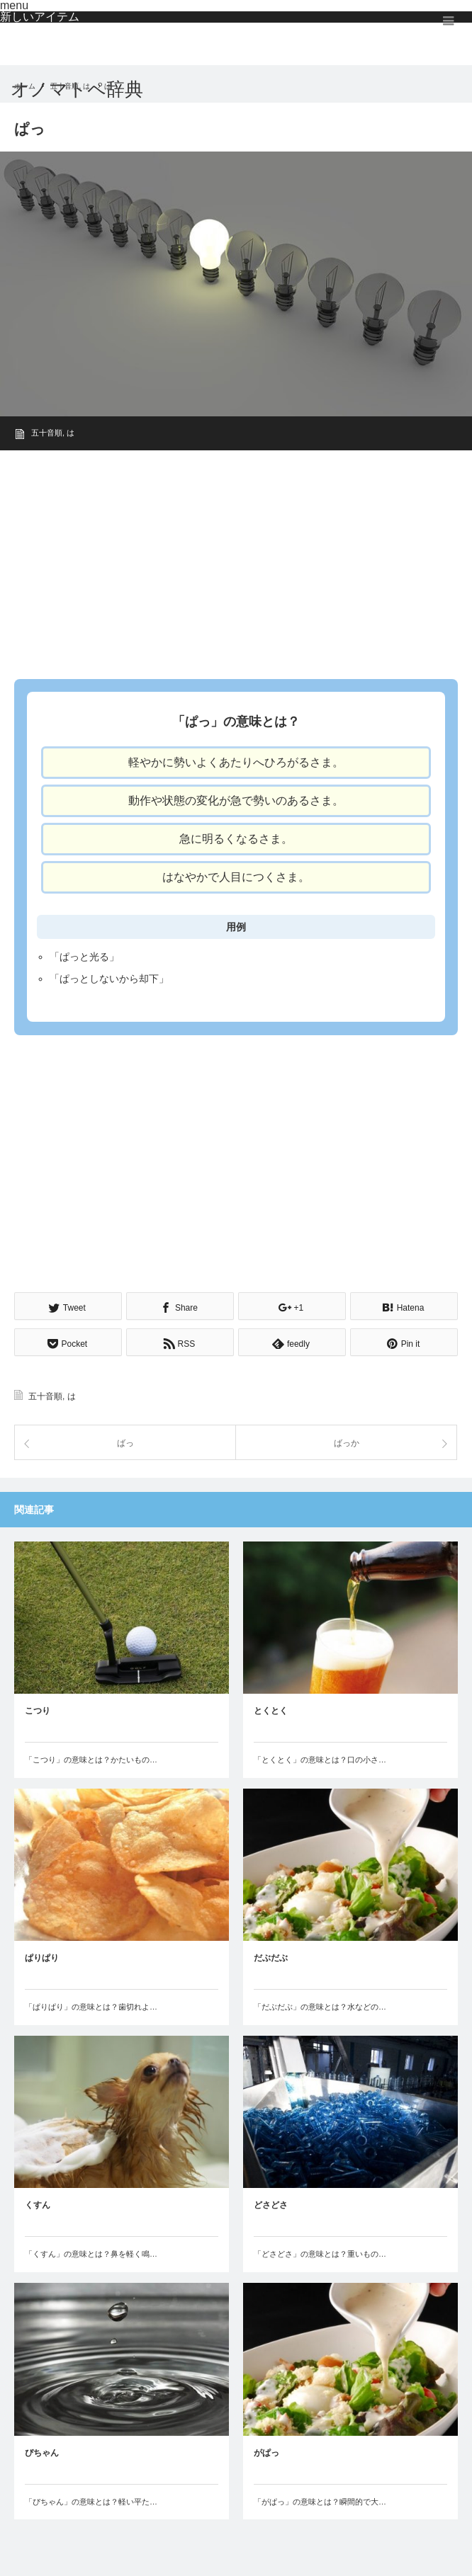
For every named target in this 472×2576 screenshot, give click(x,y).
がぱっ (266, 2453)
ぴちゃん (42, 2453)
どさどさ (271, 2205)
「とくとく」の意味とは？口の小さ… (320, 1759)
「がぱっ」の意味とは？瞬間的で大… (320, 2501)
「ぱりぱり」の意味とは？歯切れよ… (91, 2006)
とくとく (271, 1711)
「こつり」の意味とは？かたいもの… (91, 1759)
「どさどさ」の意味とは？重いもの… (320, 2254)
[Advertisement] (236, 560)
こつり (37, 1711)
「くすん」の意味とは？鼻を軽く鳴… (91, 2254)
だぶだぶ (271, 1958)
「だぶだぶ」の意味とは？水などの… (320, 2006)
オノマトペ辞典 (77, 89)
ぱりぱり (42, 1958)
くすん (37, 2205)
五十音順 (46, 432)
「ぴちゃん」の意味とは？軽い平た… (91, 2501)
